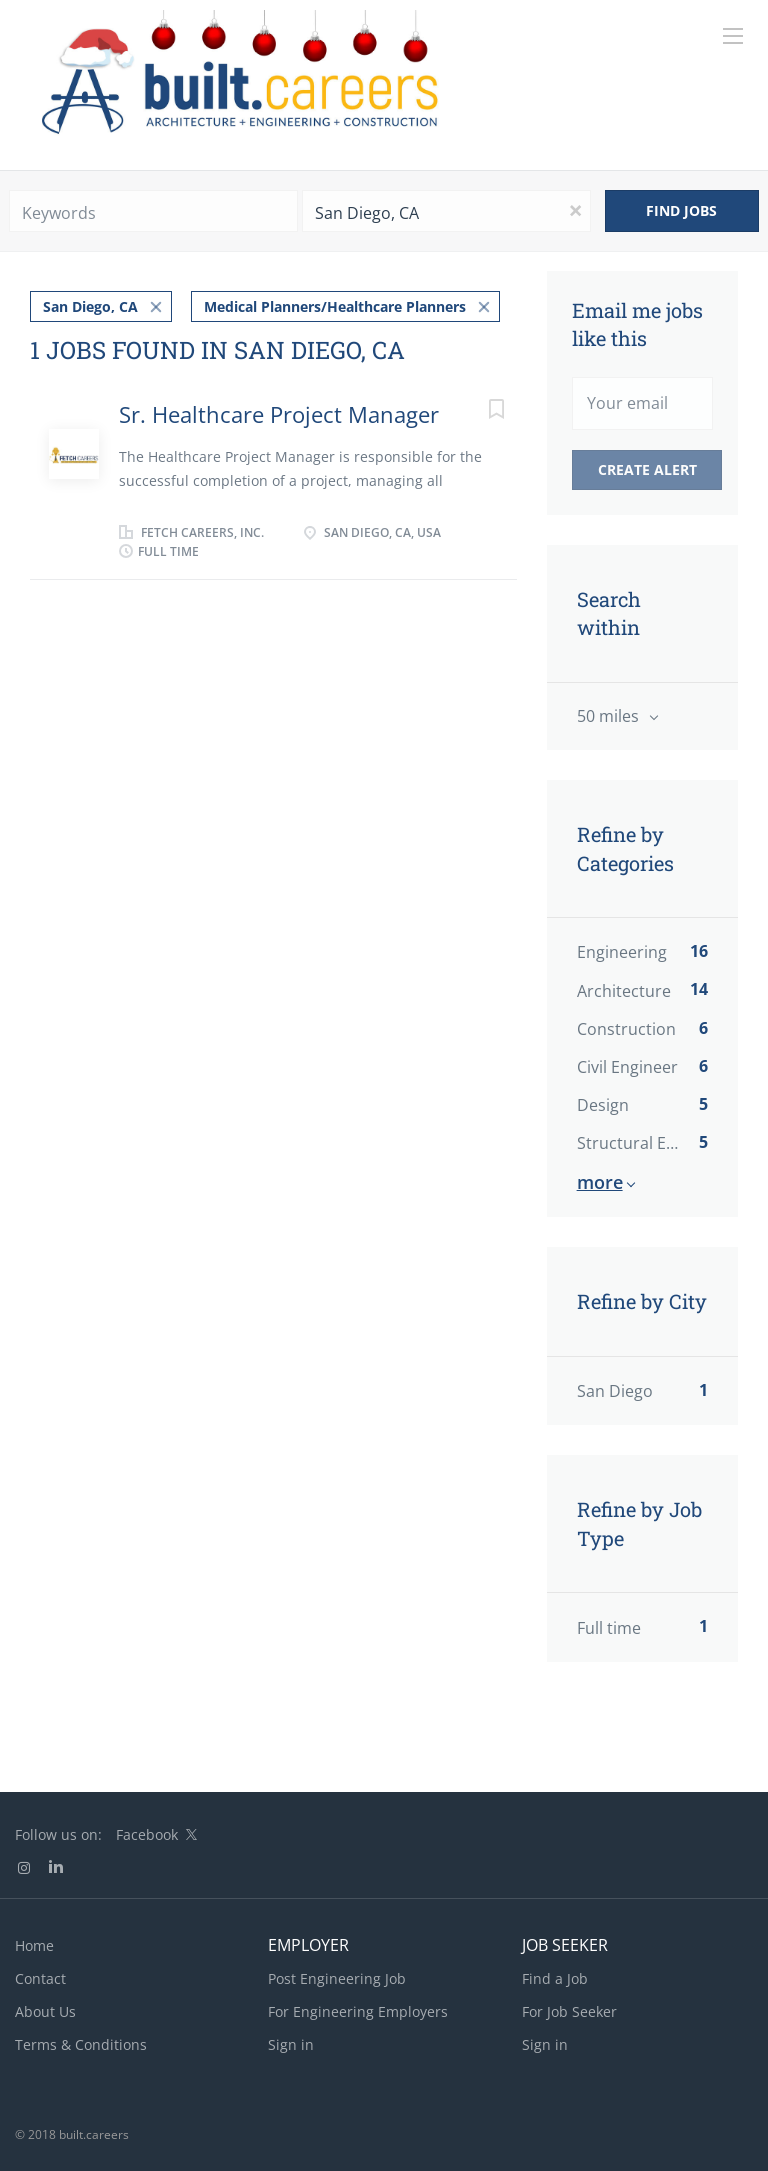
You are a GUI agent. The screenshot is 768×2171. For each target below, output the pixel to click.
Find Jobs (681, 210)
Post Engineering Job (337, 1978)
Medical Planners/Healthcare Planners (335, 306)
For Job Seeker (569, 2011)
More (600, 1182)
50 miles (610, 716)
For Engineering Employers (358, 2011)
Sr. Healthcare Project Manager (279, 414)
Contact (40, 1978)
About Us (45, 2011)
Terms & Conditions (81, 2044)
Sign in (291, 2044)
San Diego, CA (90, 306)
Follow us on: (58, 1834)
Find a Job (555, 1978)
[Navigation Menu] (733, 36)
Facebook (147, 1834)
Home (34, 1945)
